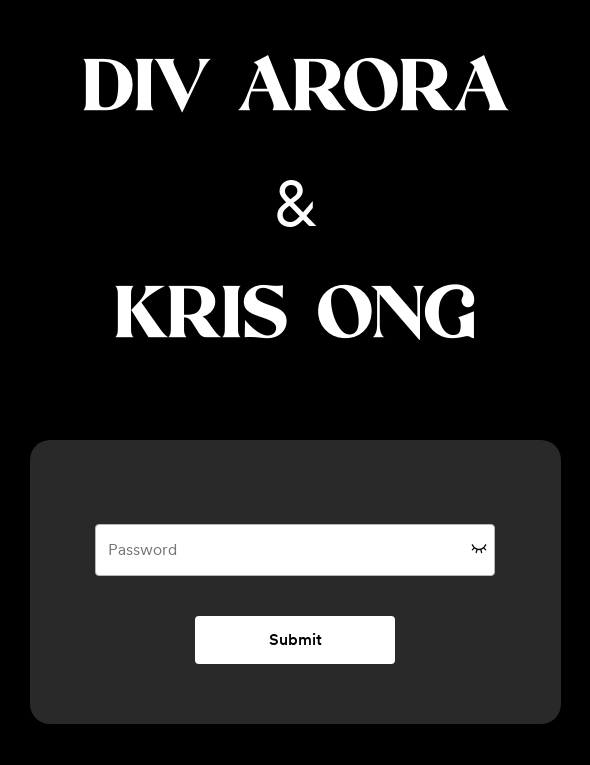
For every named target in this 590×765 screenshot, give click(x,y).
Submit (295, 639)
